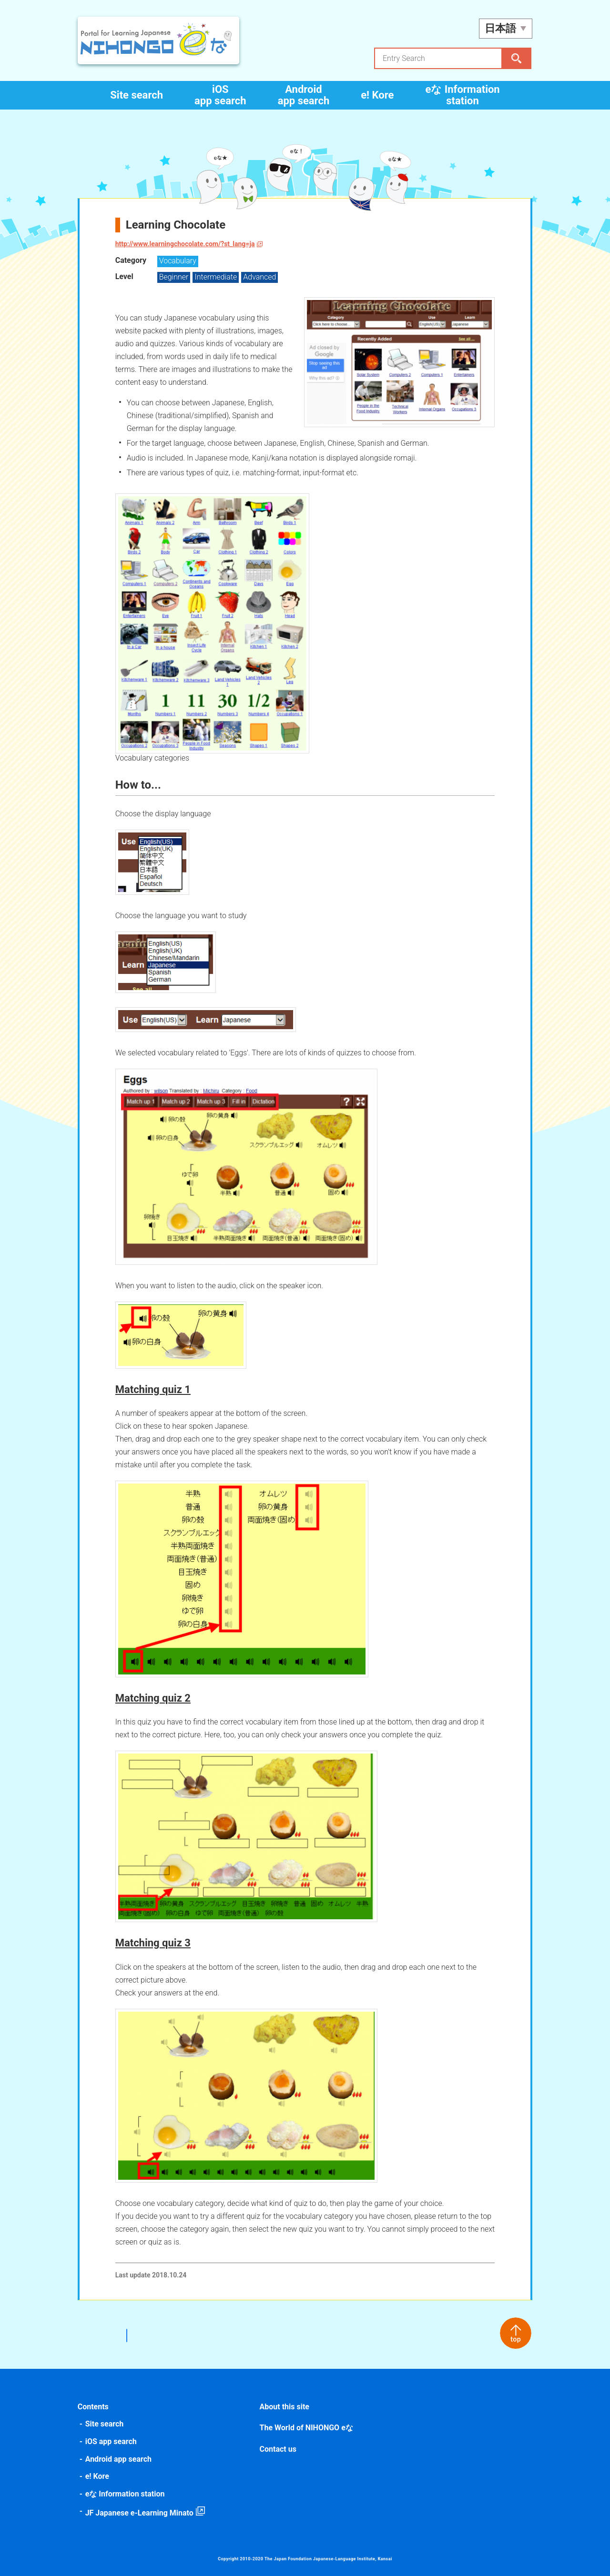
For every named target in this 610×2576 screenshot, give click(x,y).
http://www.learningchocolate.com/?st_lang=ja (186, 244)
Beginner (175, 276)
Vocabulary (178, 260)
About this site (284, 2406)
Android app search (304, 95)
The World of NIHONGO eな (306, 2427)
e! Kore (377, 95)
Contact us (278, 2449)
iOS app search (220, 95)
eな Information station (462, 95)
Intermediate (217, 276)
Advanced (260, 276)
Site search (136, 95)
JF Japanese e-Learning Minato (140, 2512)
